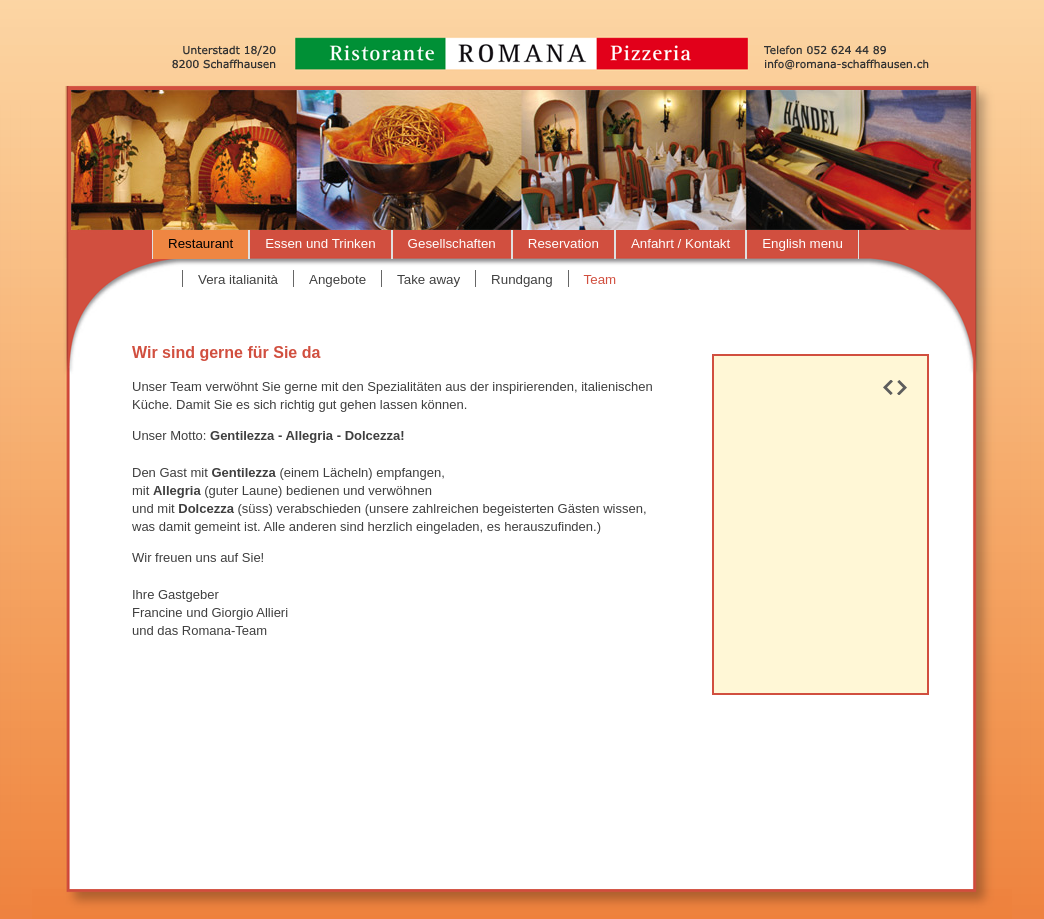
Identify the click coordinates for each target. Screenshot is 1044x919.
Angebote (337, 279)
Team (600, 279)
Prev (888, 387)
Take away (428, 279)
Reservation (563, 243)
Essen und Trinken (320, 243)
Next (902, 387)
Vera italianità (238, 279)
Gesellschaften (452, 243)
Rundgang (522, 279)
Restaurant (200, 243)
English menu (802, 243)
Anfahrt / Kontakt (680, 243)
